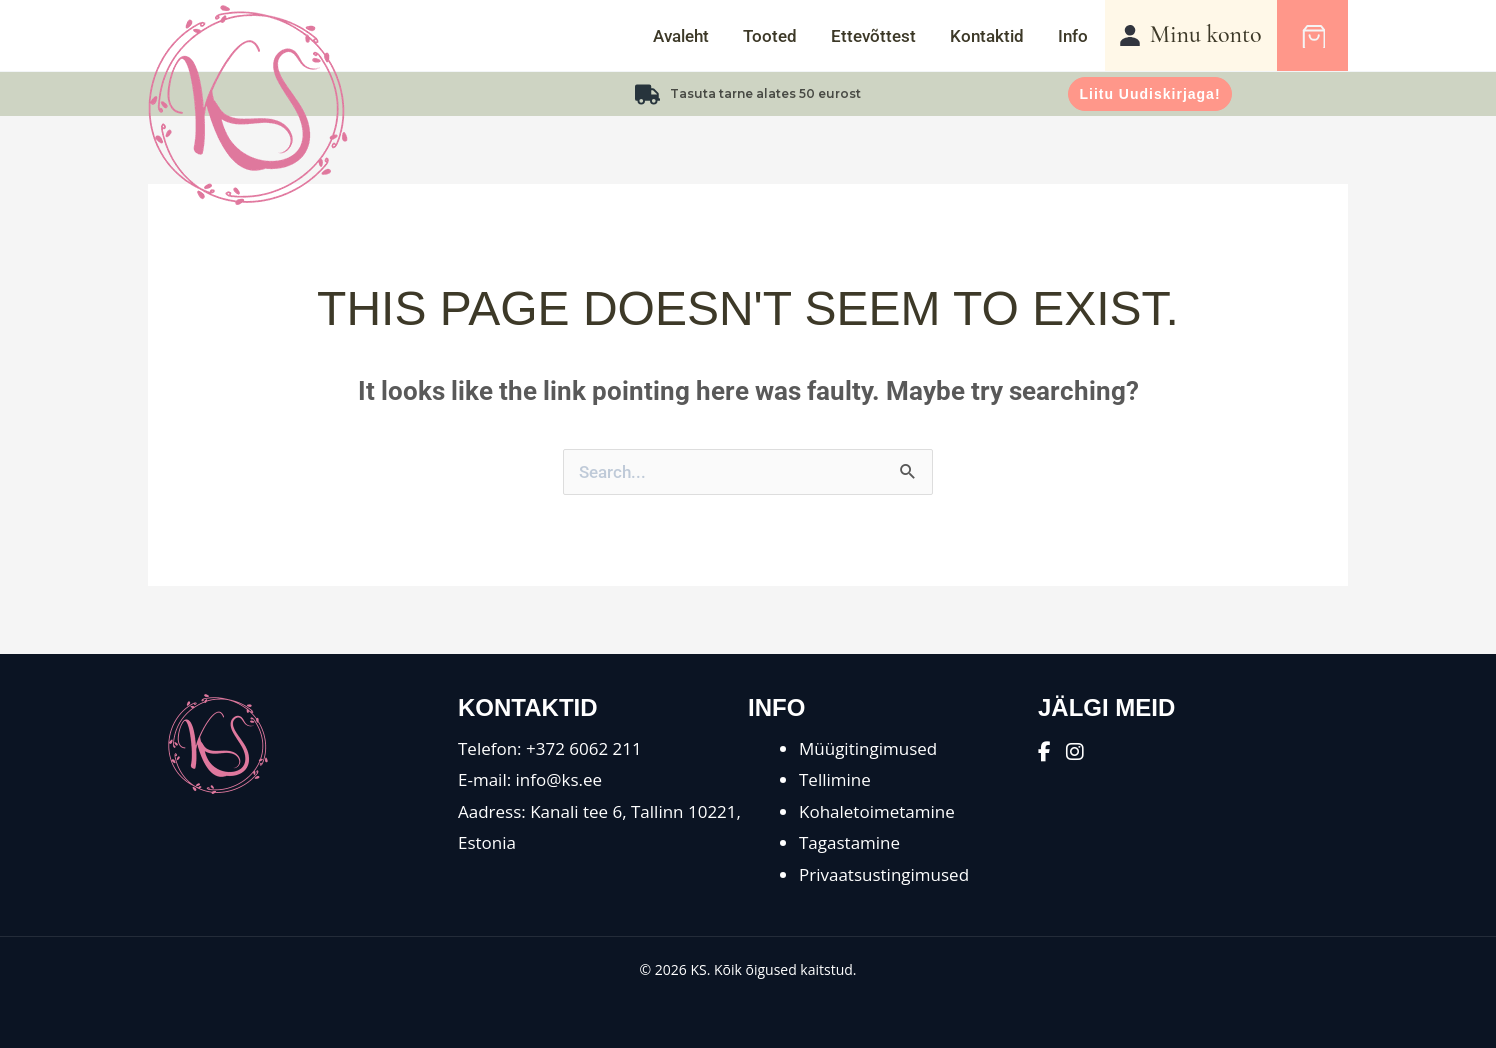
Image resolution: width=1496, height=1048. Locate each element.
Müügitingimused (868, 748)
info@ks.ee (559, 779)
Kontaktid (987, 36)
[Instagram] (1075, 751)
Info (1073, 36)
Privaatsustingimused (884, 874)
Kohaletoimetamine (877, 811)
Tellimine (835, 779)
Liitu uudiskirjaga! (1149, 94)
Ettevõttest (873, 36)
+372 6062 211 (584, 748)
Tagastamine (849, 842)
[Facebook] (1044, 751)
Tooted (770, 36)
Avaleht (681, 36)
